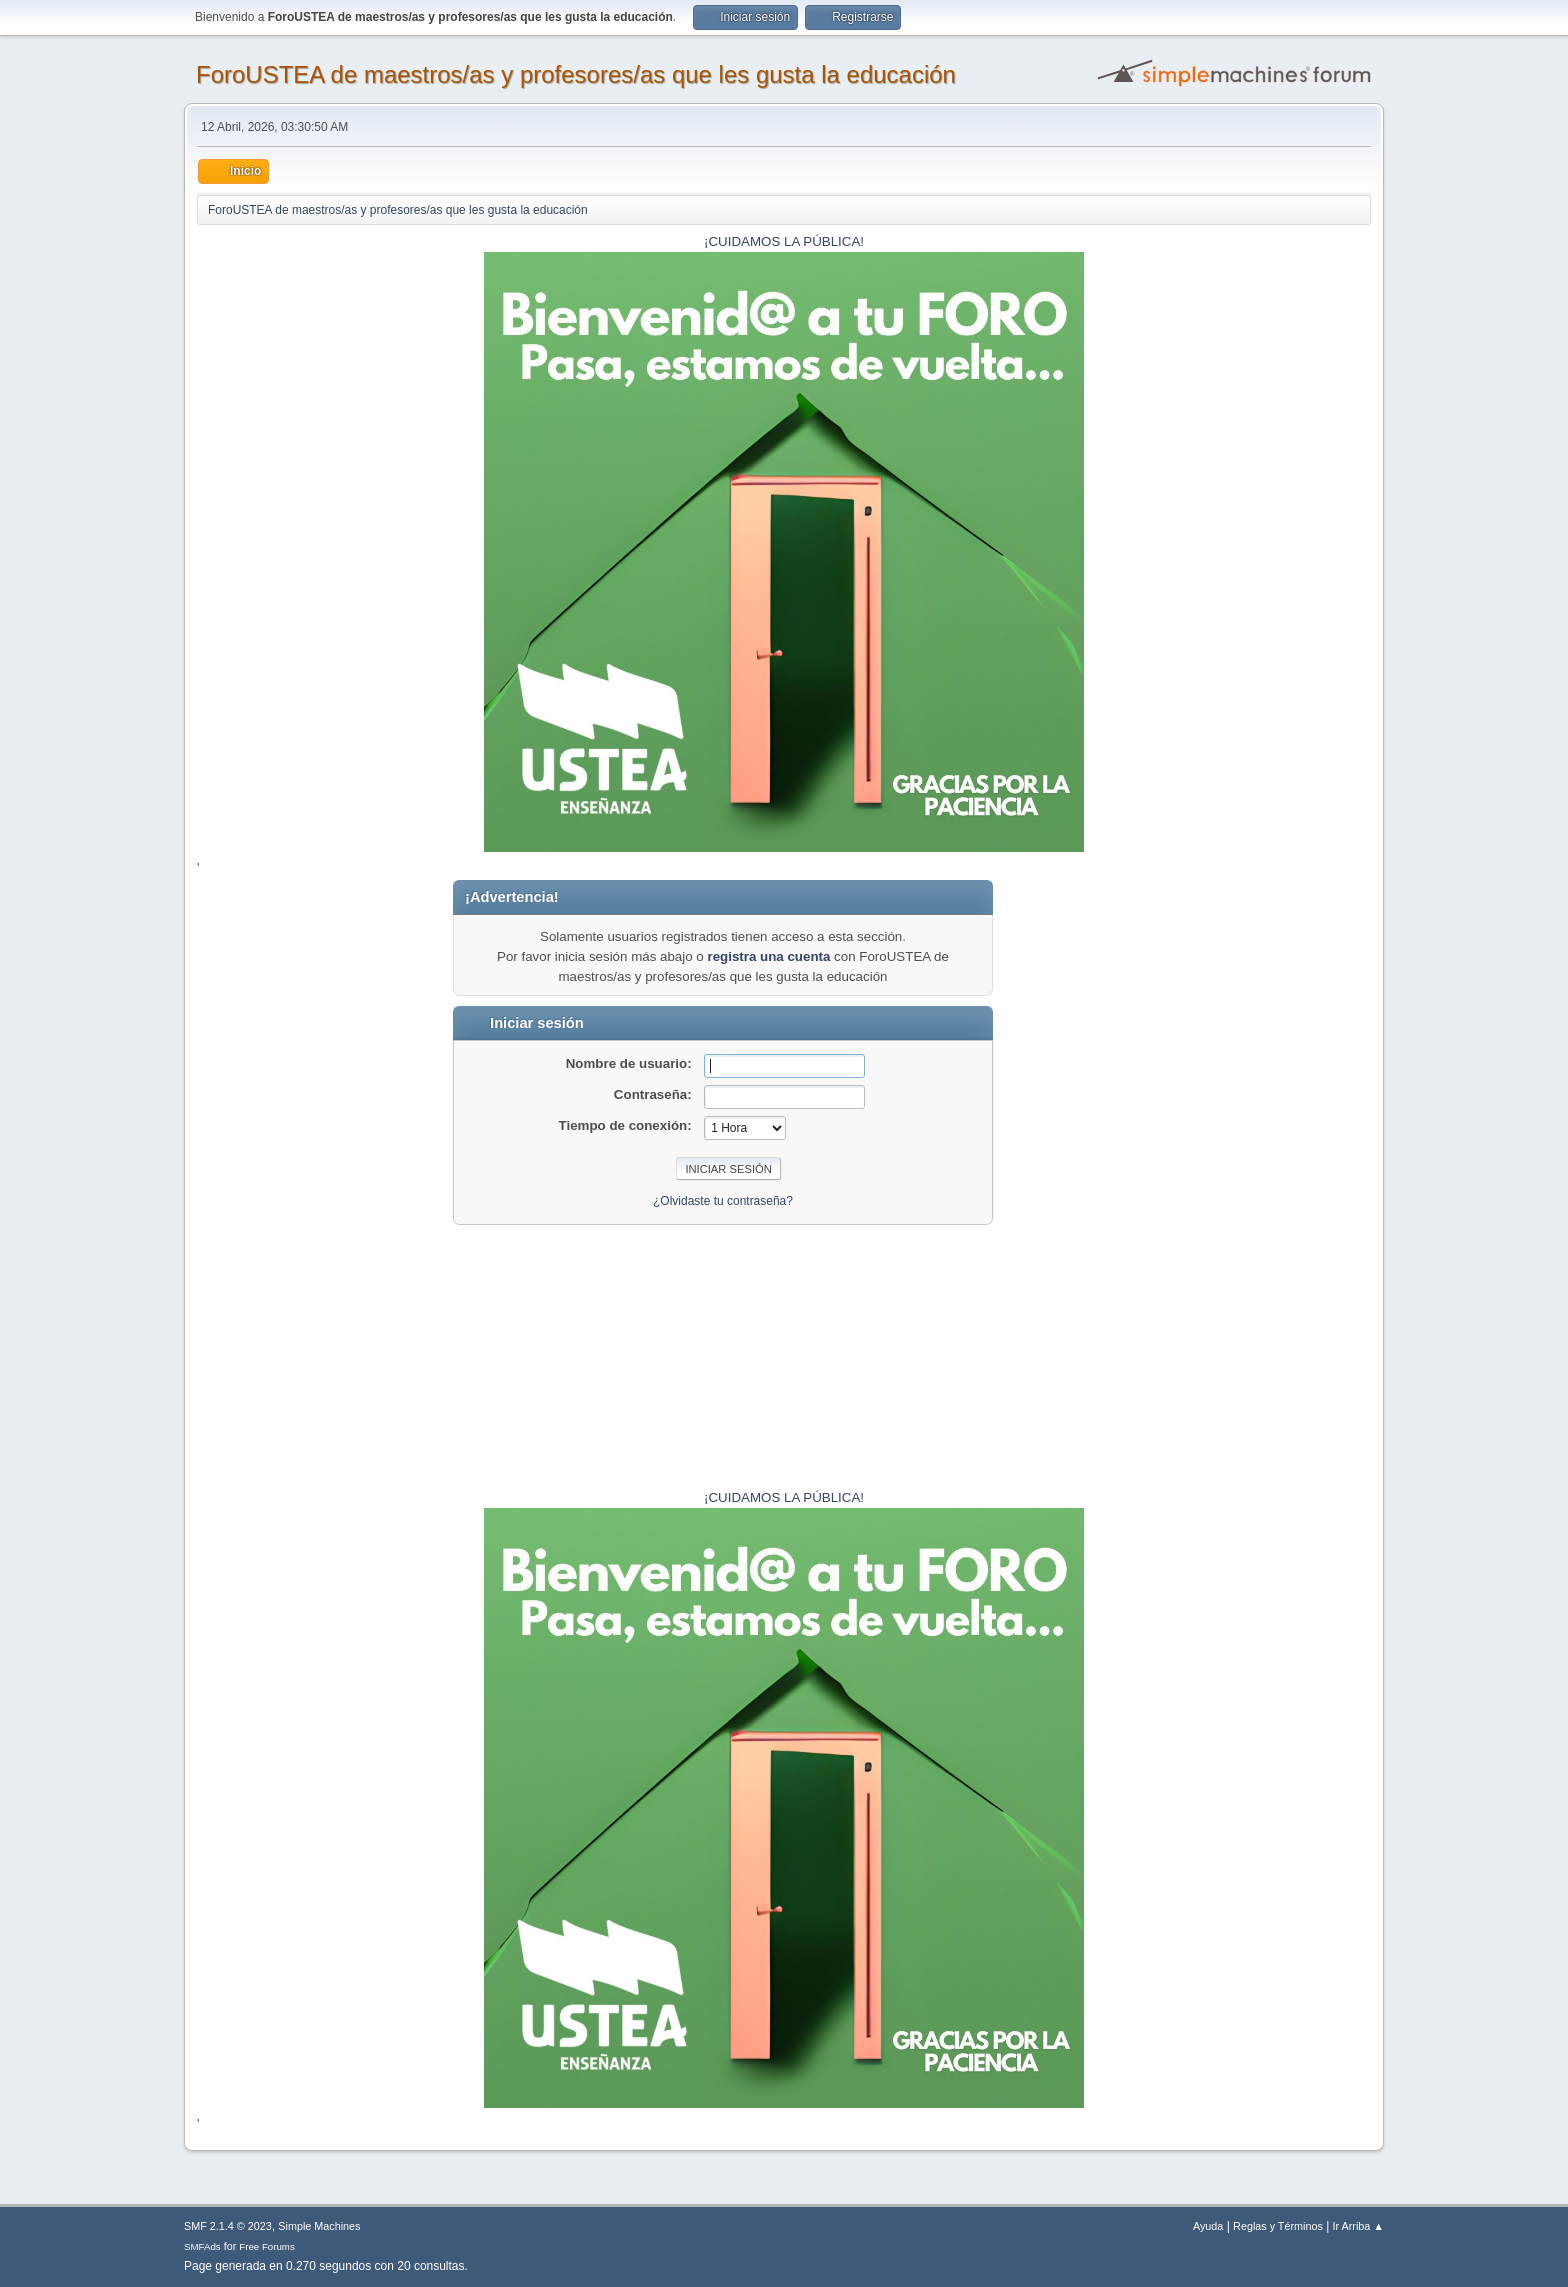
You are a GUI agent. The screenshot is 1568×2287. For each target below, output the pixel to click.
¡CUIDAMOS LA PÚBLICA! (784, 241)
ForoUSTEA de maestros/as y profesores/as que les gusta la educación (576, 74)
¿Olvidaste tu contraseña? (723, 1201)
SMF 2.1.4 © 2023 (228, 2226)
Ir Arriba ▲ (1358, 2226)
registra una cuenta (768, 956)
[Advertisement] (1309, 1180)
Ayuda (1208, 2226)
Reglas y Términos (1278, 2226)
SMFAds (202, 2246)
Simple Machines (319, 2226)
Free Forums (267, 2246)
